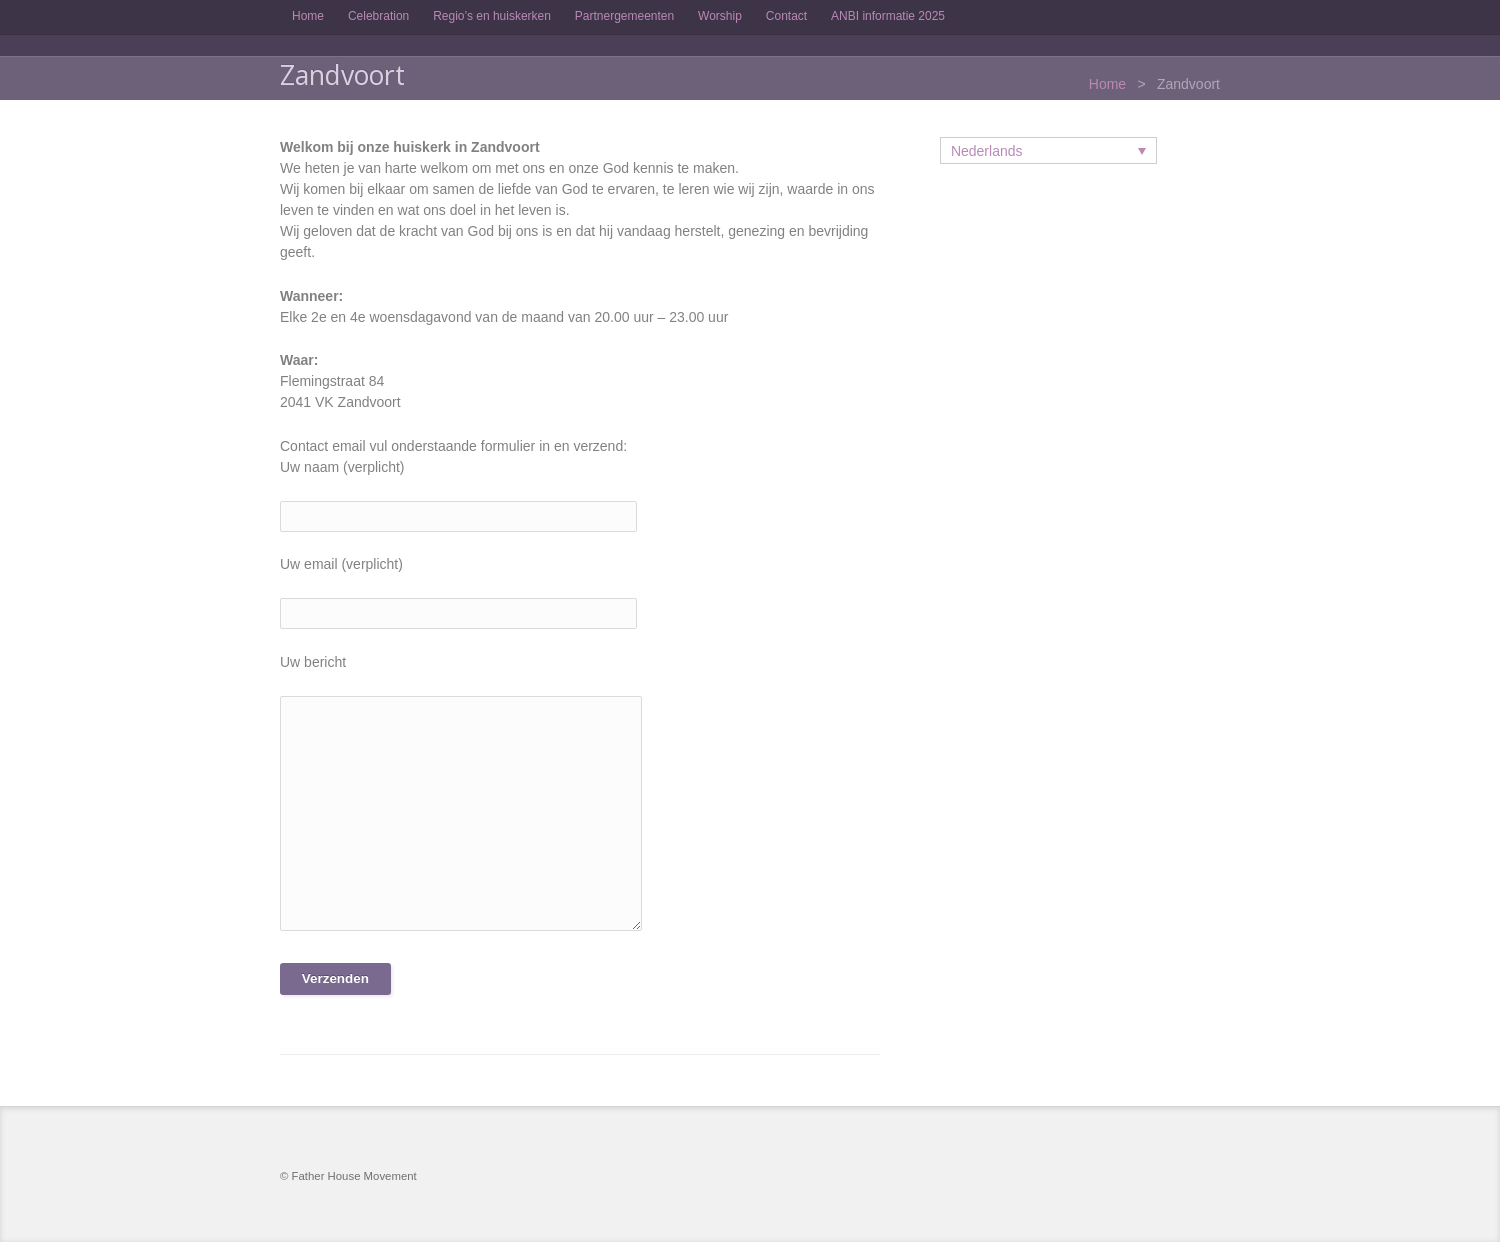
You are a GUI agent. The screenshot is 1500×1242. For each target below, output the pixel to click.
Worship (720, 16)
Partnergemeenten (624, 16)
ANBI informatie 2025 (888, 16)
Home (308, 16)
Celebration (378, 16)
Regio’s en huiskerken (492, 16)
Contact (786, 16)
